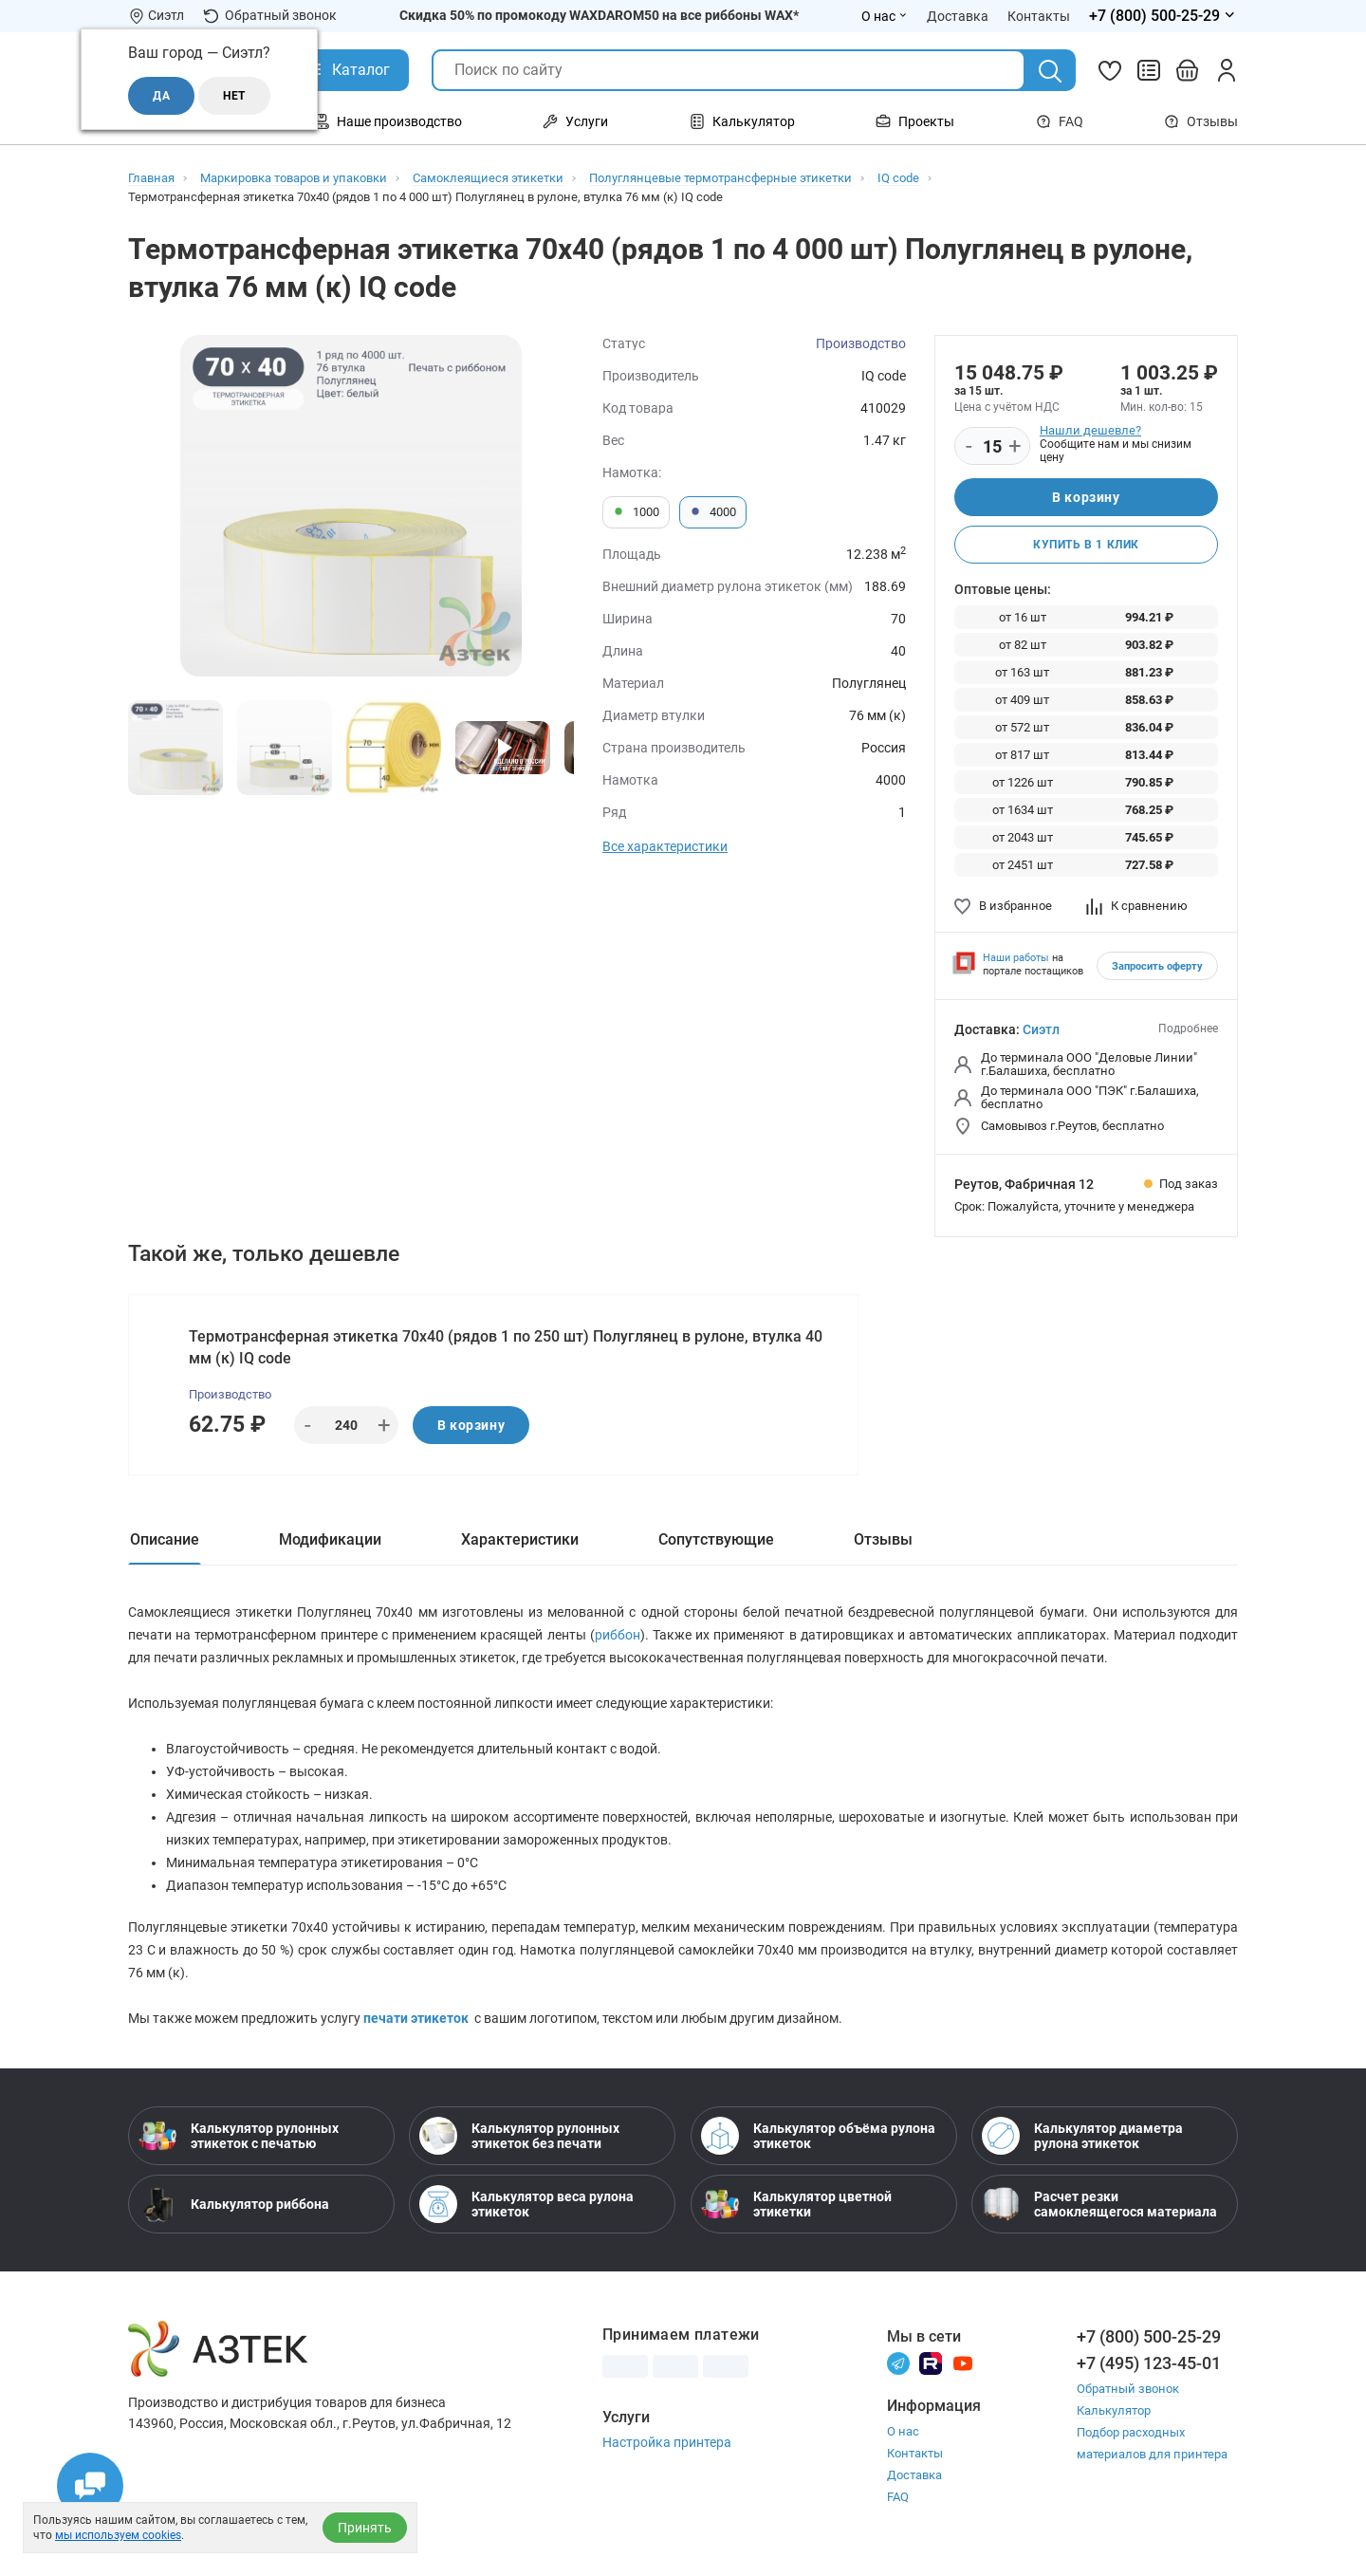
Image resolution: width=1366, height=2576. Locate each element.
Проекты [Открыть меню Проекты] (915, 121)
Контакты (915, 2453)
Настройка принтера (666, 2442)
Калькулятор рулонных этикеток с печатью (238, 2136)
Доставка (914, 2475)
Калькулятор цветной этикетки (796, 2204)
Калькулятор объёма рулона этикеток (818, 2136)
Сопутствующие (716, 1539)
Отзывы (1201, 121)
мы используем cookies (118, 2535)
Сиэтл (1041, 1029)
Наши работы (1016, 958)
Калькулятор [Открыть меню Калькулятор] (742, 121)
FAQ (1059, 121)
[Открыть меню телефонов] (1163, 16)
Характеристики (520, 1539)
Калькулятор (1114, 2410)
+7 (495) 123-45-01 (1149, 2363)
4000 (713, 512)
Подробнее (1188, 1028)
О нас (903, 2431)
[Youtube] (962, 2362)
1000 (636, 512)
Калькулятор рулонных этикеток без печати (519, 2136)
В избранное (1003, 906)
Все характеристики (665, 846)
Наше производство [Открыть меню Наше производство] (388, 121)
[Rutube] (930, 2362)
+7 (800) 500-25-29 (1149, 2336)
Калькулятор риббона (233, 2204)
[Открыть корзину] (1187, 70)
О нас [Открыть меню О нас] (884, 16)
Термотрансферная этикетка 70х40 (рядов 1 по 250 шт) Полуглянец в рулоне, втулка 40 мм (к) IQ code (505, 1347)
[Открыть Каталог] (347, 70)
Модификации (330, 1539)
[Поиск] (1050, 71)
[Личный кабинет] (1226, 70)
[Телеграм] (898, 2362)
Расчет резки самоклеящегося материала (1099, 2204)
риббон (617, 1634)
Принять (365, 2527)
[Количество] (992, 447)
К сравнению (1137, 906)
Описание (164, 1539)
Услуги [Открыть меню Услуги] (575, 121)
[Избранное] (1109, 70)
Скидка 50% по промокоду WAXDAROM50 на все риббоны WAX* (599, 15)
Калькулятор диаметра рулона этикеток (1082, 2136)
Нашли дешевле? (1090, 430)
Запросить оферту (1157, 966)
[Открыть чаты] (90, 2486)
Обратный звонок (270, 16)
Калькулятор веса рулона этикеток (526, 2204)
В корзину (1085, 497)
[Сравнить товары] (1148, 70)
